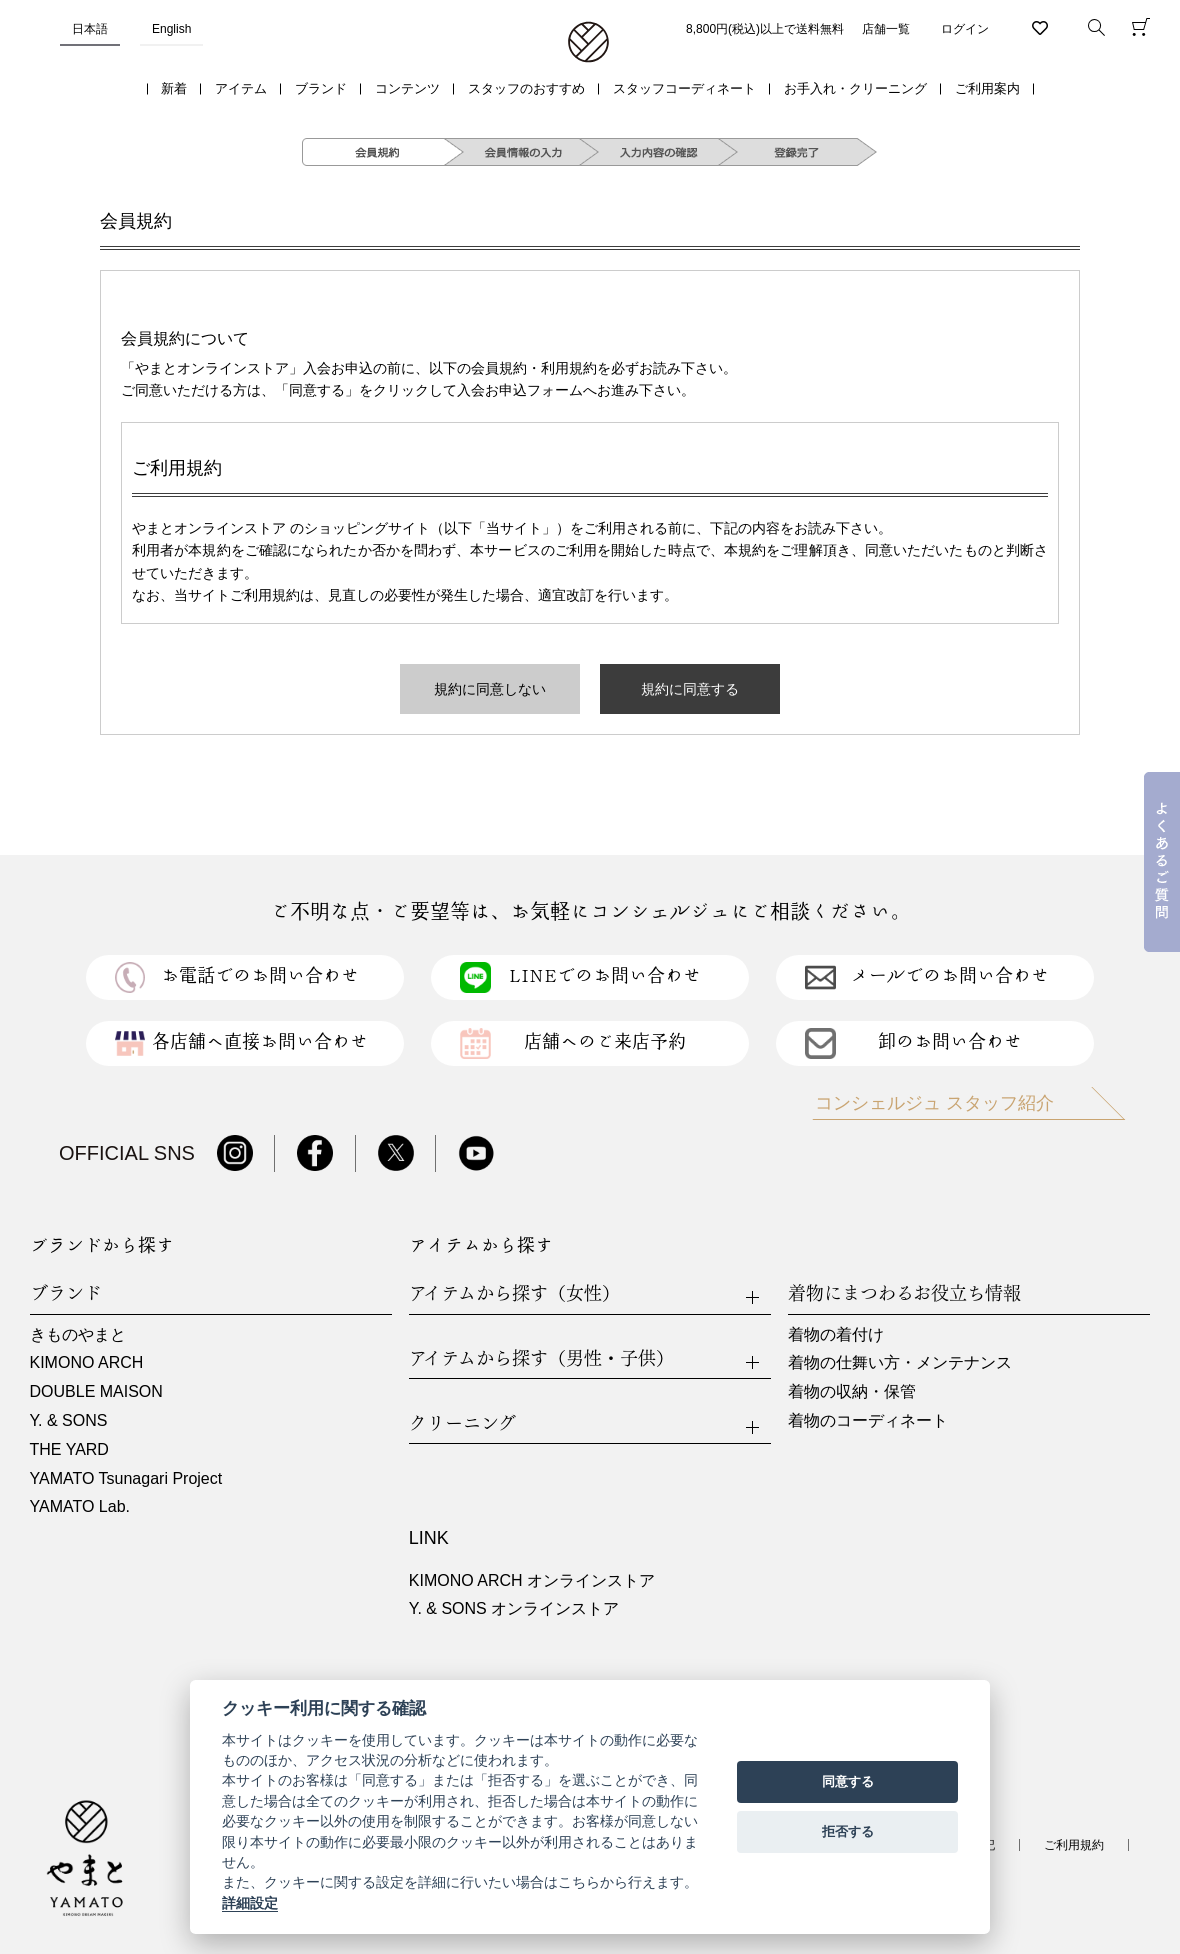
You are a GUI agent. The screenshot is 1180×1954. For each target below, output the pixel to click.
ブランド (321, 88)
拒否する (848, 1831)
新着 (174, 88)
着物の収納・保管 (852, 1391)
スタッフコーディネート (684, 88)
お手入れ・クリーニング (855, 88)
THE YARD (69, 1449)
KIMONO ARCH (87, 1362)
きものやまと (78, 1334)
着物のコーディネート (868, 1420)
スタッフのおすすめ (526, 88)
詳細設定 (250, 1903)
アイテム (241, 88)
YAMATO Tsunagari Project (126, 1478)
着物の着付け (836, 1334)
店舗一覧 (886, 29)
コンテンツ (407, 88)
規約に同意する (690, 689)
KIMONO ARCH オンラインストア (532, 1580)
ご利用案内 (987, 88)
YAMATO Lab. (80, 1506)
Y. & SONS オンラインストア (514, 1608)
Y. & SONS (69, 1420)
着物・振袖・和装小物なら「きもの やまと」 (588, 43)
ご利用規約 (1074, 1845)
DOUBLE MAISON (96, 1391)
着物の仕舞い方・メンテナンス (900, 1362)
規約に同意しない (490, 689)
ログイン (965, 29)
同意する (848, 1781)
